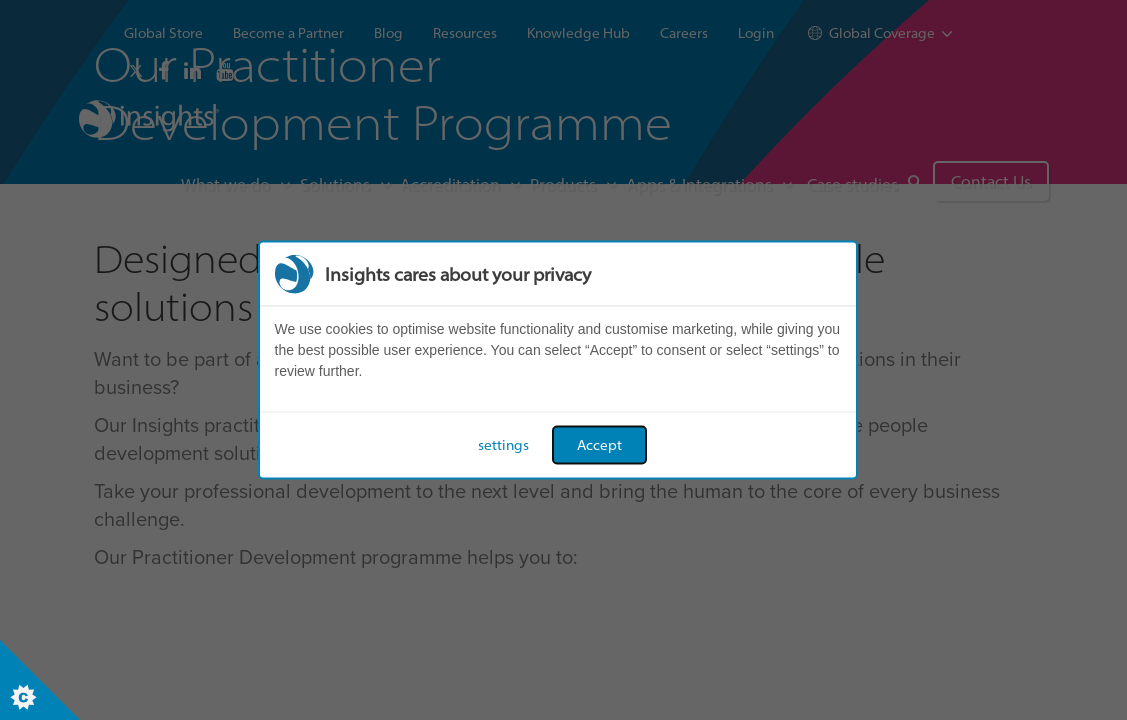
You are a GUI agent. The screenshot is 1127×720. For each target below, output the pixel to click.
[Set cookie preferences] (40, 680)
